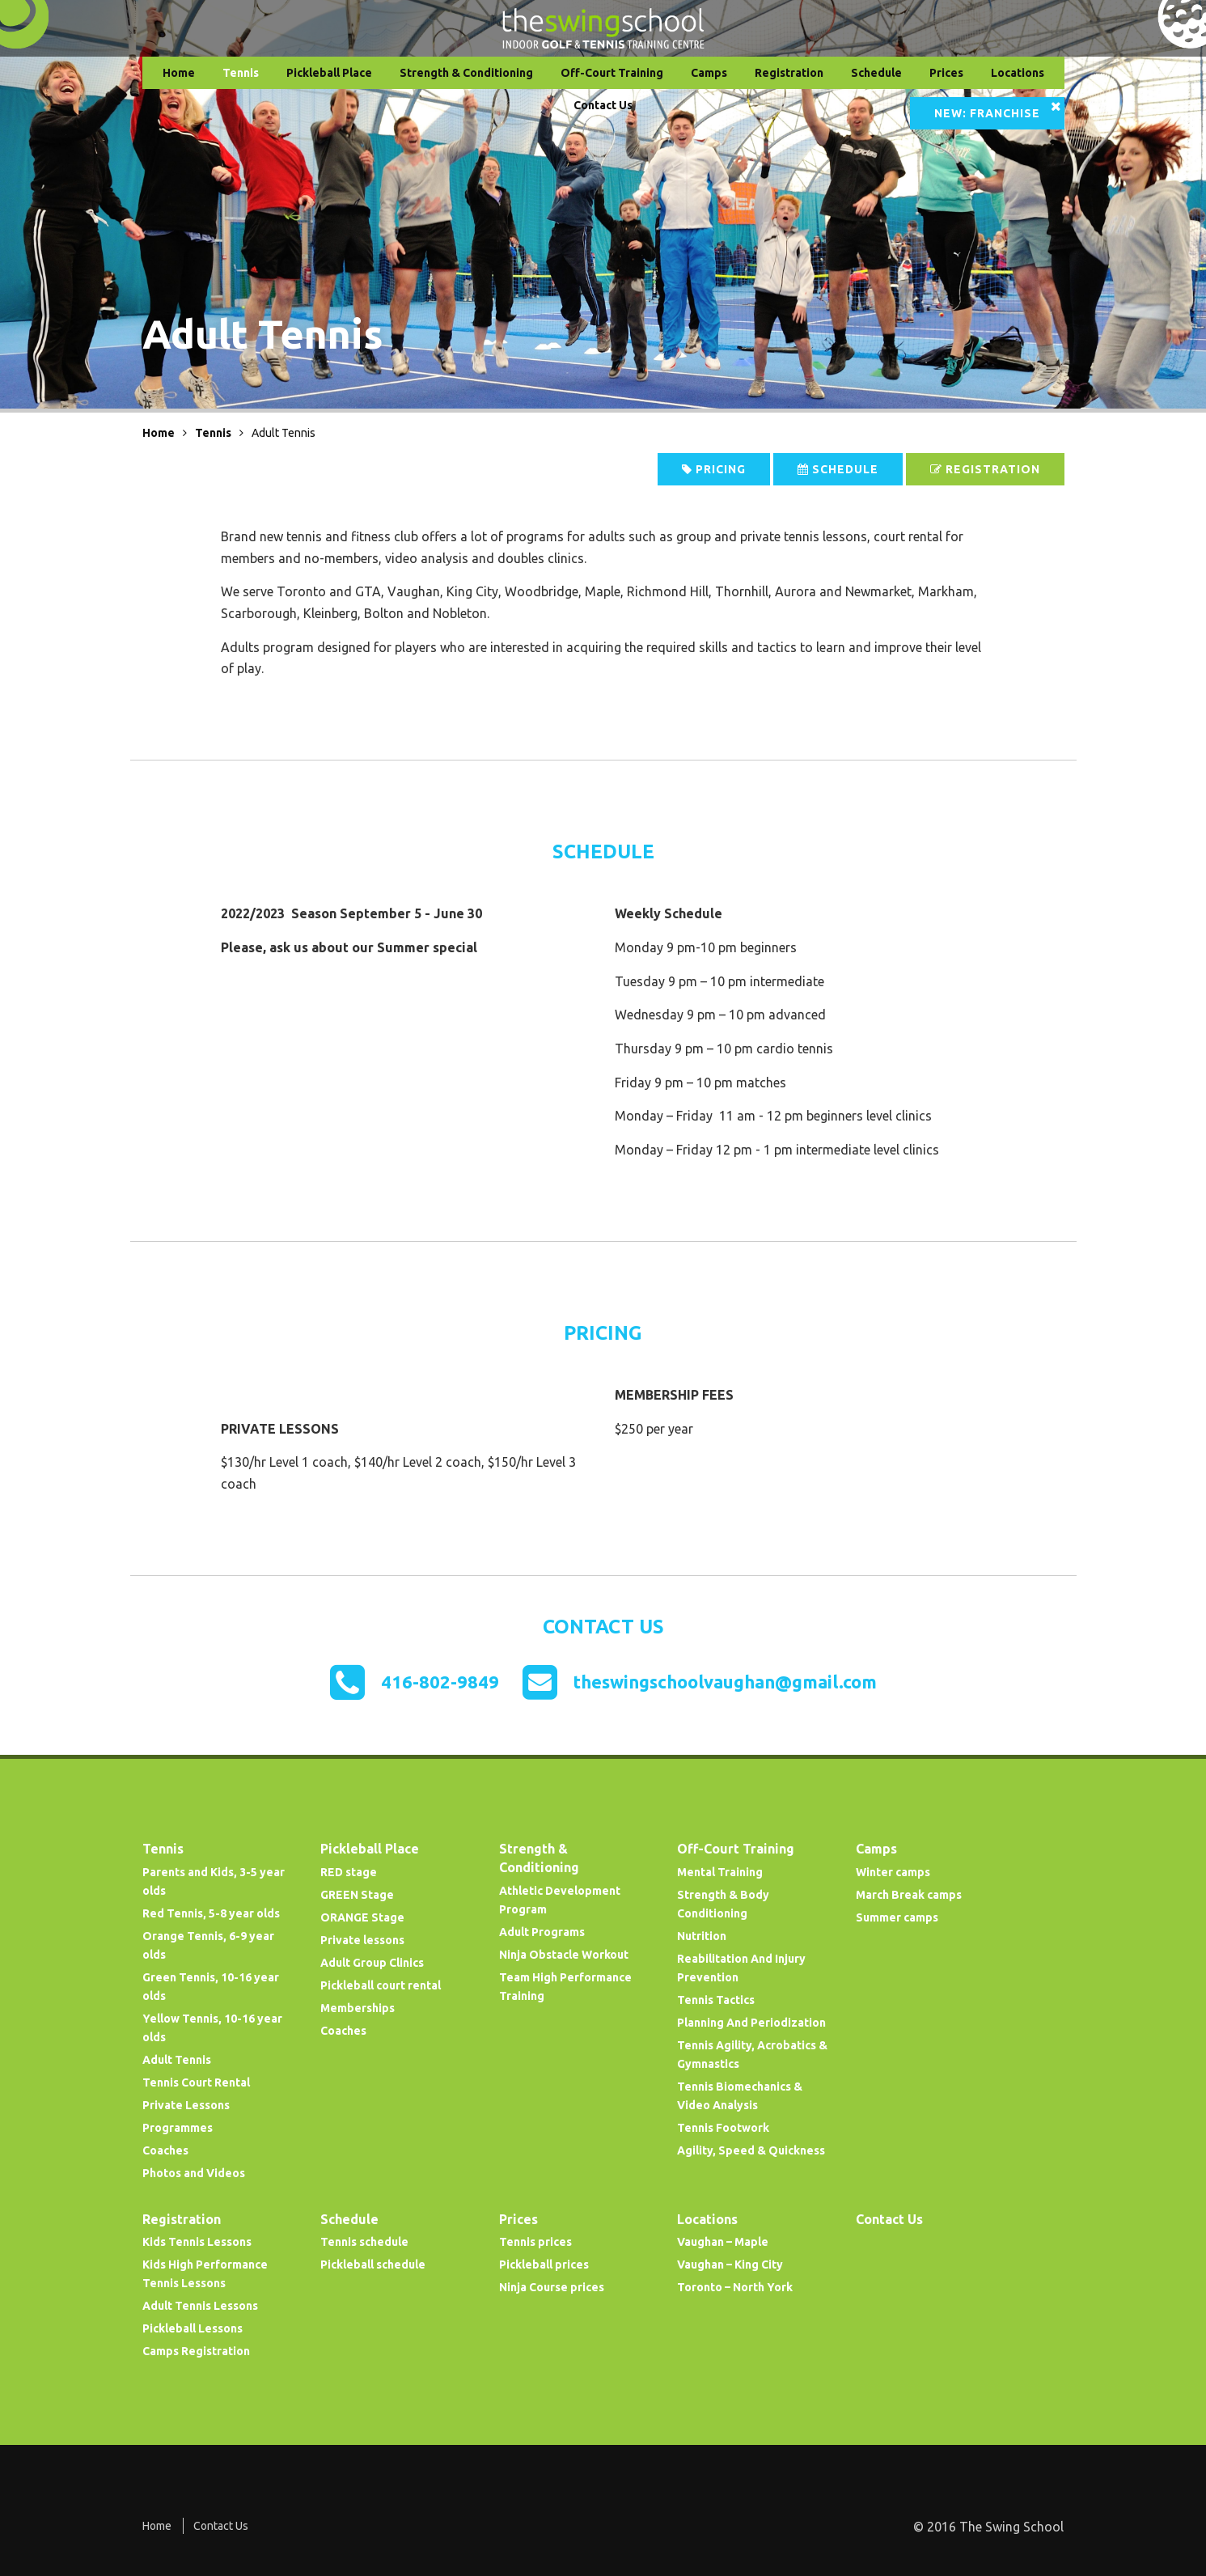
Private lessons (362, 1940)
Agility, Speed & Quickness (751, 2150)
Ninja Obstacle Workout (563, 1954)
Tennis (240, 72)
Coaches (165, 2150)
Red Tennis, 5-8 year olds (211, 1913)
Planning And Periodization (751, 2022)
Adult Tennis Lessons (200, 2305)
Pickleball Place (329, 72)
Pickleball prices (544, 2264)
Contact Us (603, 105)
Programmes (177, 2127)
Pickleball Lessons (192, 2328)
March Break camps (909, 1894)
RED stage (348, 1872)
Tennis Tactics (716, 1999)
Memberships (357, 2008)
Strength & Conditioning (466, 72)
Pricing (714, 469)
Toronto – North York (735, 2287)
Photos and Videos (193, 2173)
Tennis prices (535, 2241)
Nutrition (701, 1936)
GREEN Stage (357, 1894)
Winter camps (893, 1872)
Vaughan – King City (730, 2264)
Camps (709, 72)
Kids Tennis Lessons (197, 2241)
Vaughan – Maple (722, 2241)
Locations (1017, 72)
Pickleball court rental (380, 1985)
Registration (789, 72)
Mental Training (720, 1872)
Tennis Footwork (723, 2127)
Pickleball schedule (372, 2264)
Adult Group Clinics (372, 1962)
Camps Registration (196, 2351)
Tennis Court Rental (196, 2082)
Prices (946, 72)
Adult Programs (542, 1932)
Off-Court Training (612, 72)
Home (179, 72)
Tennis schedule (364, 2241)
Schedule (876, 72)
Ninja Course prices (551, 2287)
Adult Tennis (176, 2059)
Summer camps (897, 1917)
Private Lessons (186, 2105)
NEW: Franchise (987, 113)
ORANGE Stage (362, 1917)
